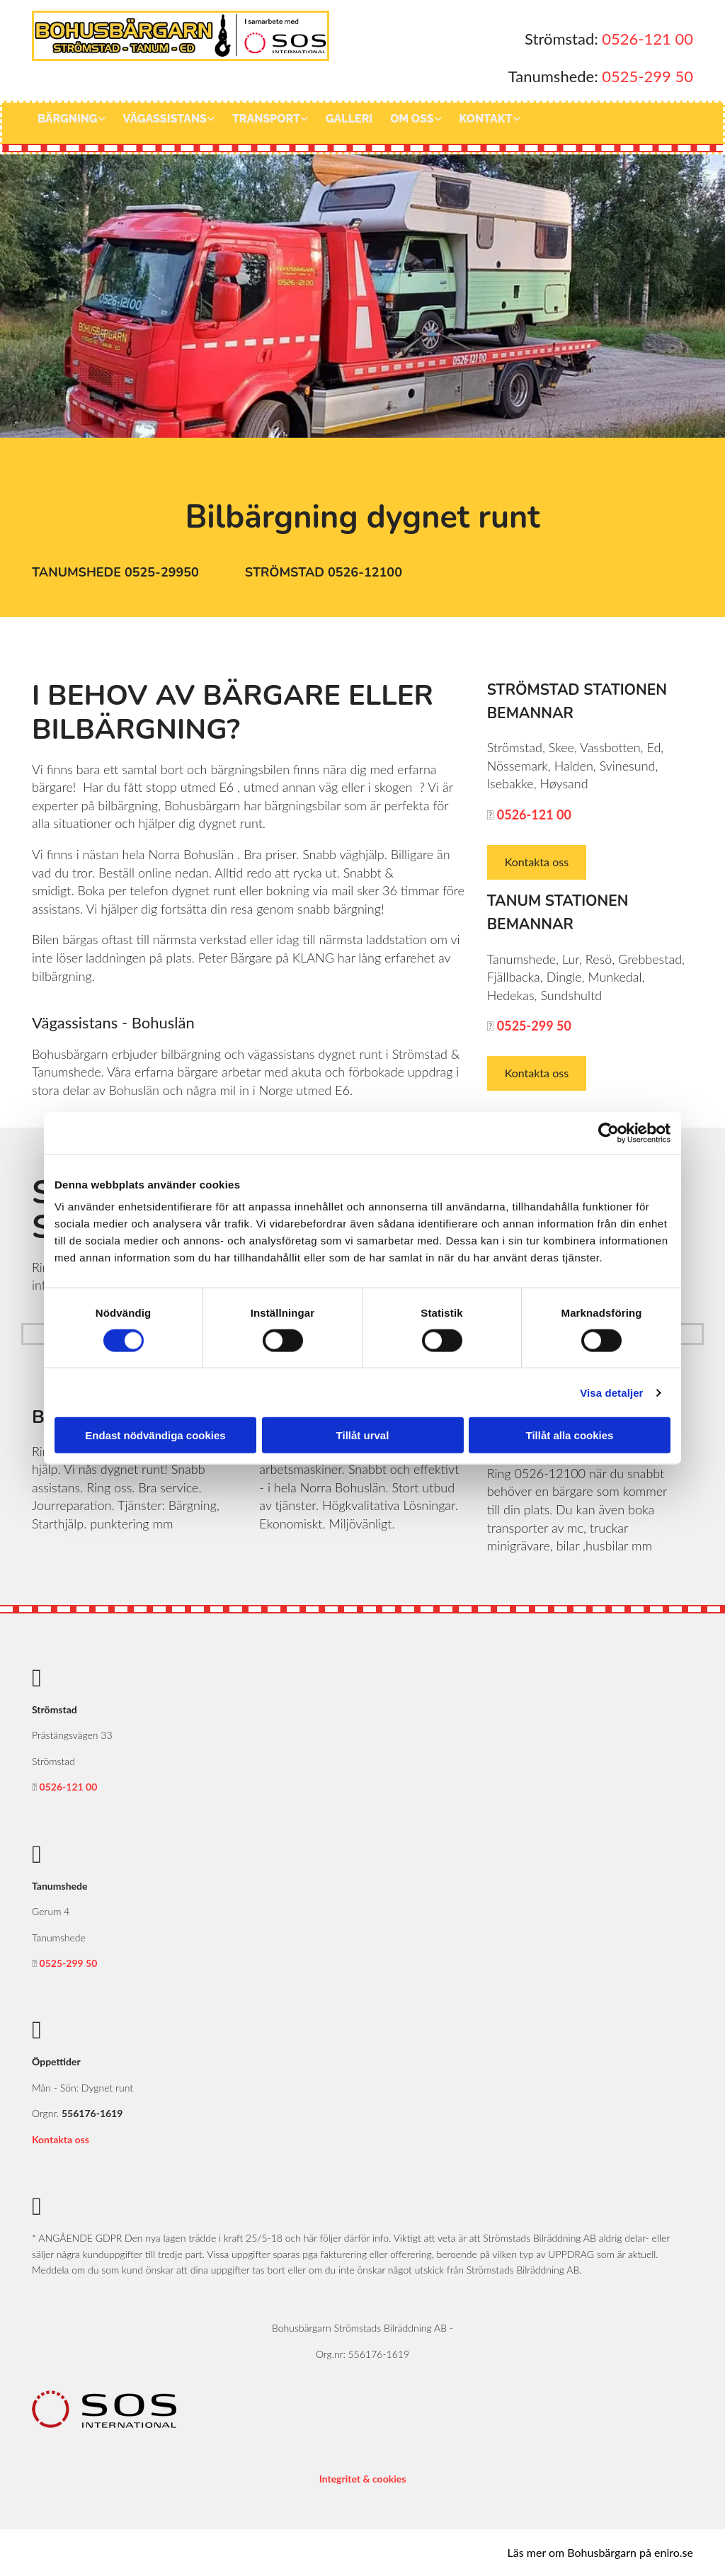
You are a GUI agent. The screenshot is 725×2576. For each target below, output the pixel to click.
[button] (117, 572)
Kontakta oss (60, 2139)
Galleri (349, 118)
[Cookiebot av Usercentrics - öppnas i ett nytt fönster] (608, 1132)
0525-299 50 (647, 76)
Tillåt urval (362, 1435)
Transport (266, 118)
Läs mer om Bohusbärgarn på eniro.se (600, 2552)
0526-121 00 (647, 38)
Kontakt (486, 118)
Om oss (411, 118)
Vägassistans (165, 118)
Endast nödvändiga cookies (155, 1435)
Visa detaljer (611, 1392)
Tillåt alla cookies (570, 1435)
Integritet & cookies (362, 2479)
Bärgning (68, 118)
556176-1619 (92, 2113)
